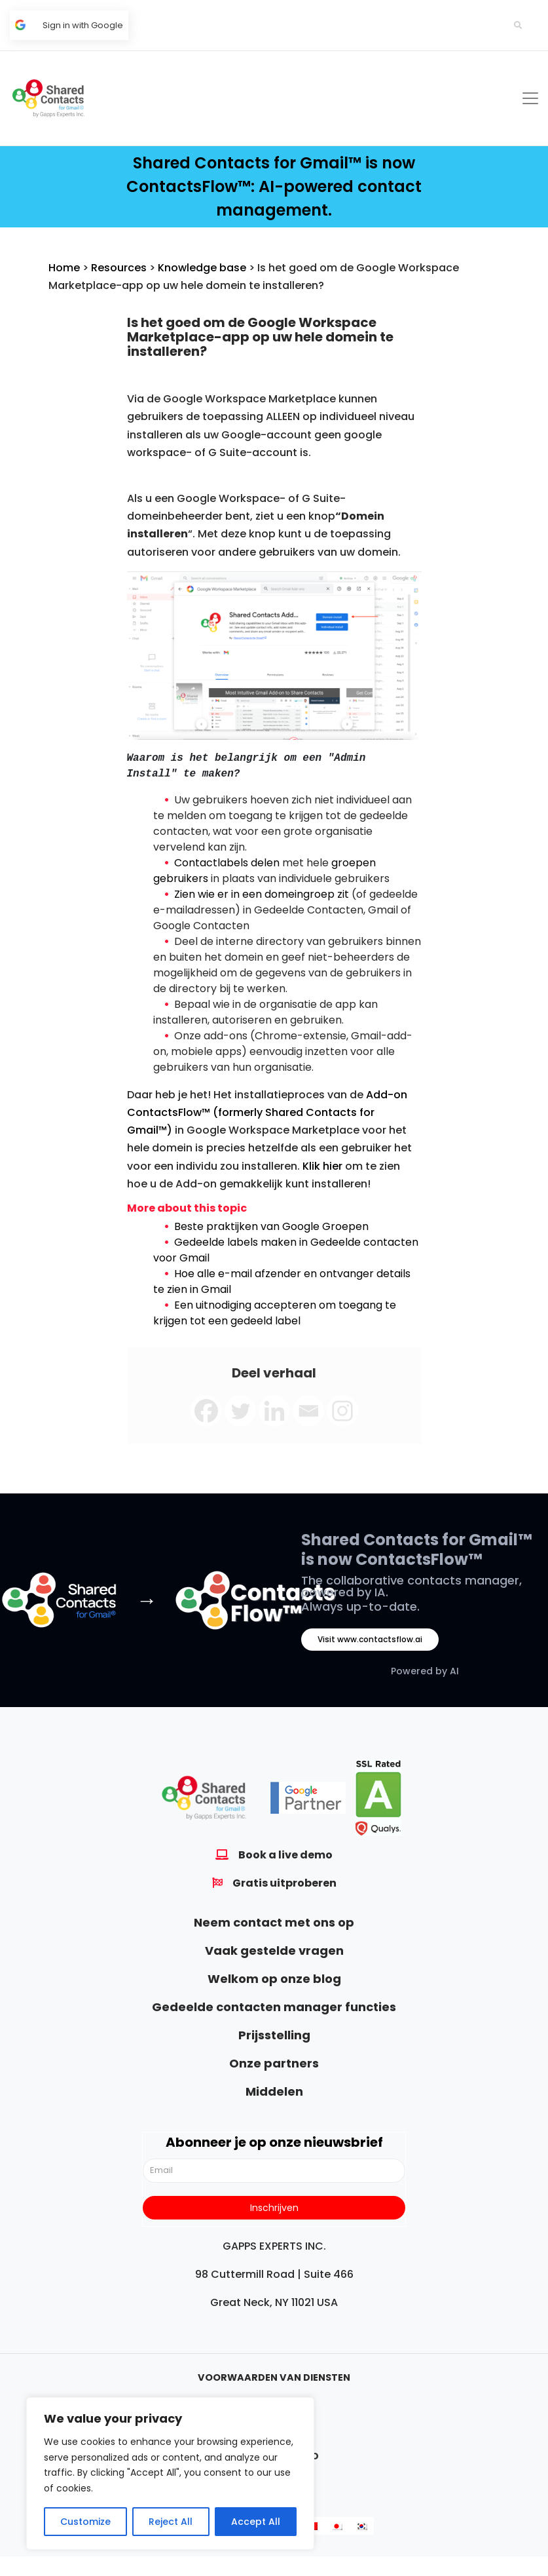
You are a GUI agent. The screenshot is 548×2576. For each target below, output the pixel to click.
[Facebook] (206, 1411)
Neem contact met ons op (274, 1922)
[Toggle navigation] (530, 98)
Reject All (170, 2521)
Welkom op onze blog (274, 1978)
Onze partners (274, 2063)
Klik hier (322, 1166)
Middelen (274, 2091)
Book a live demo (285, 1854)
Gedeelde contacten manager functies (274, 2007)
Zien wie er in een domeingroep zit (261, 894)
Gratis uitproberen (284, 1883)
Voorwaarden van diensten (274, 2377)
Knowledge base (202, 267)
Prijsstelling (274, 2035)
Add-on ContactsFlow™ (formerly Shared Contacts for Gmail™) (267, 1112)
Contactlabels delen (227, 862)
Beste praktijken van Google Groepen (271, 1226)
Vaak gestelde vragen (274, 1950)
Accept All (255, 2521)
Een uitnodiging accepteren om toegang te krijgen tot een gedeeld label (274, 1313)
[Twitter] (240, 1411)
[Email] (308, 1411)
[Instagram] (342, 1411)
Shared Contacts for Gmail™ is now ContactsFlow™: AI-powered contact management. (274, 186)
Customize (85, 2521)
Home (64, 267)
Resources (119, 267)
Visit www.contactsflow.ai (370, 1639)
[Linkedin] (274, 1411)
